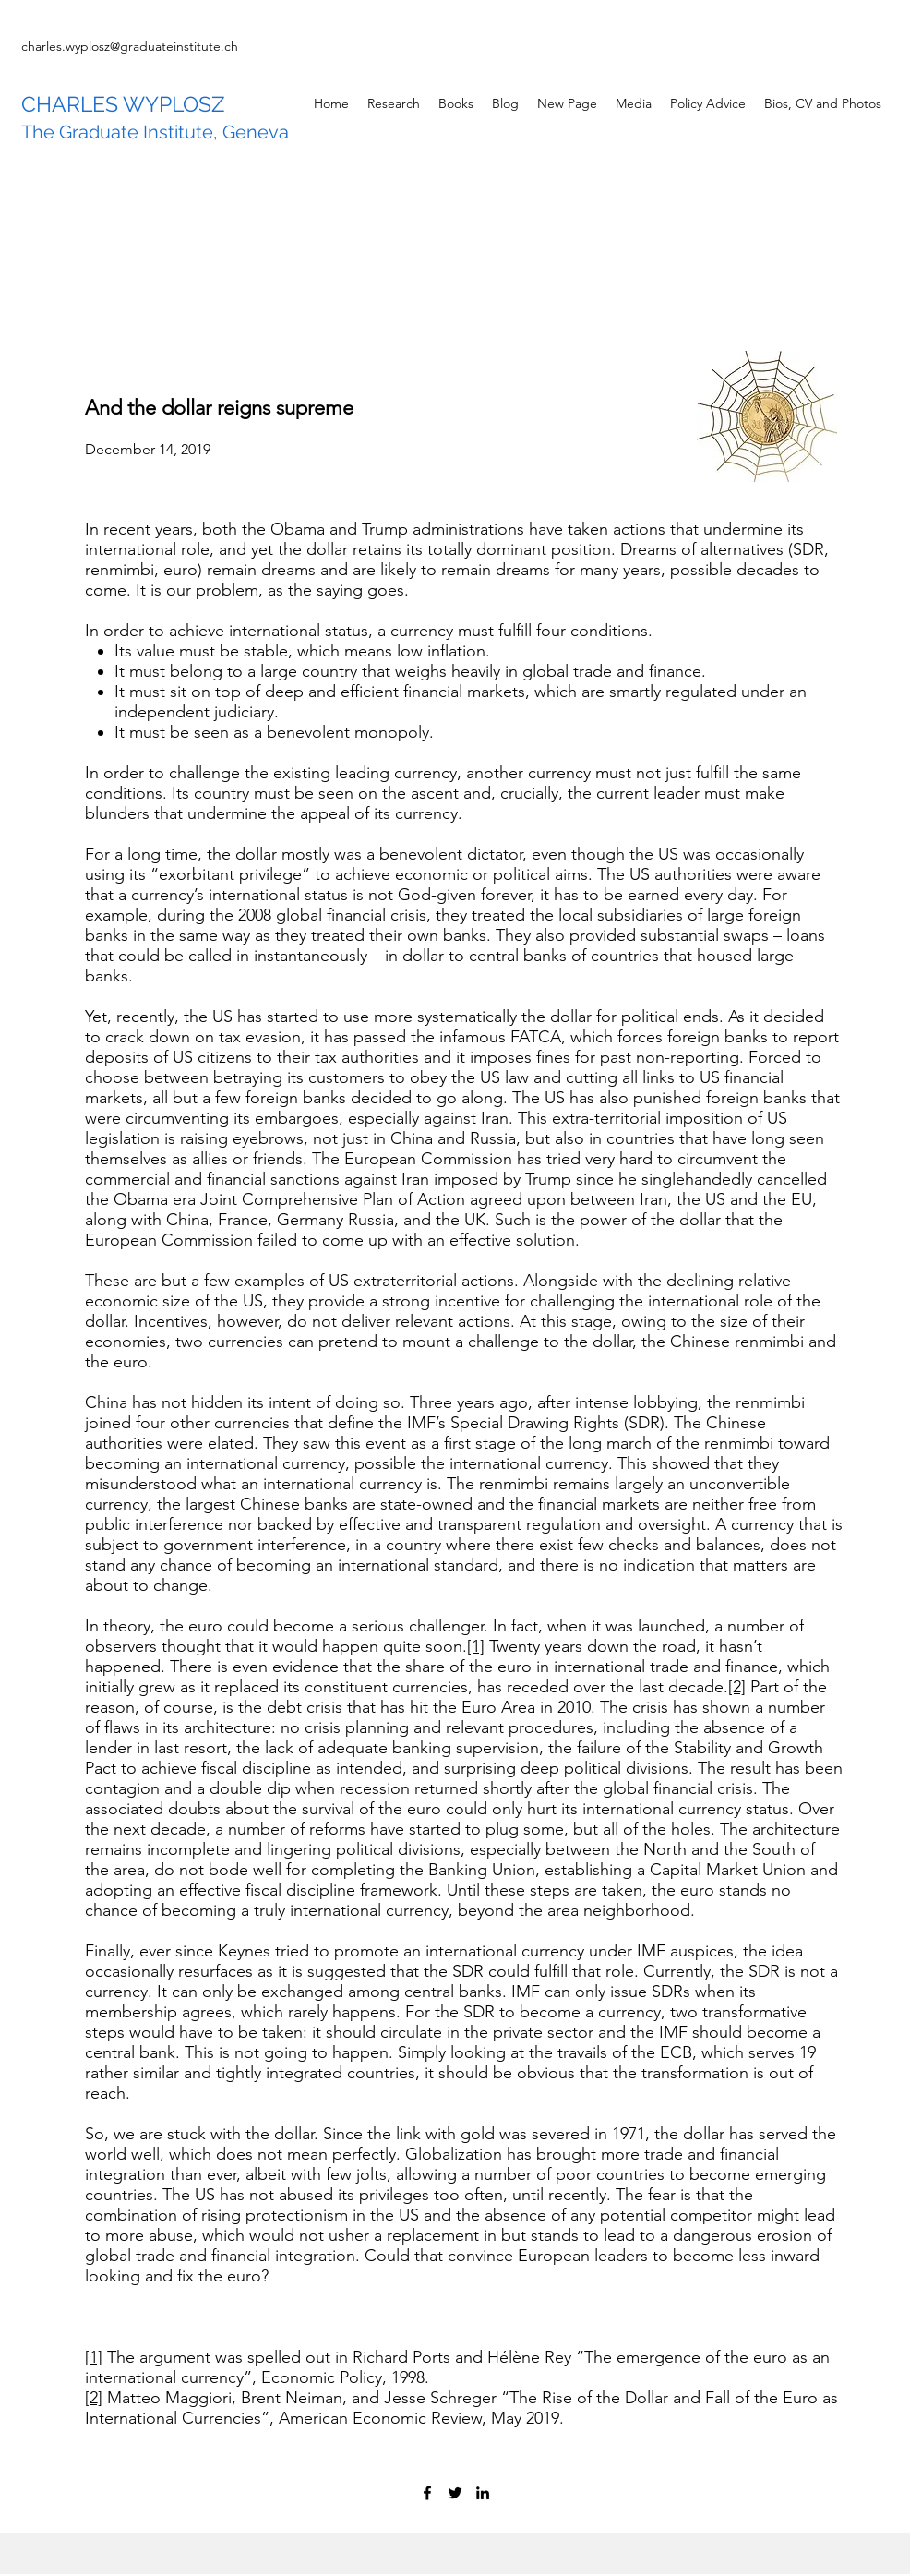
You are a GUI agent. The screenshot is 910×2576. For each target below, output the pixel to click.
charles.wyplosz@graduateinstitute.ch (129, 46)
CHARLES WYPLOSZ (122, 103)
